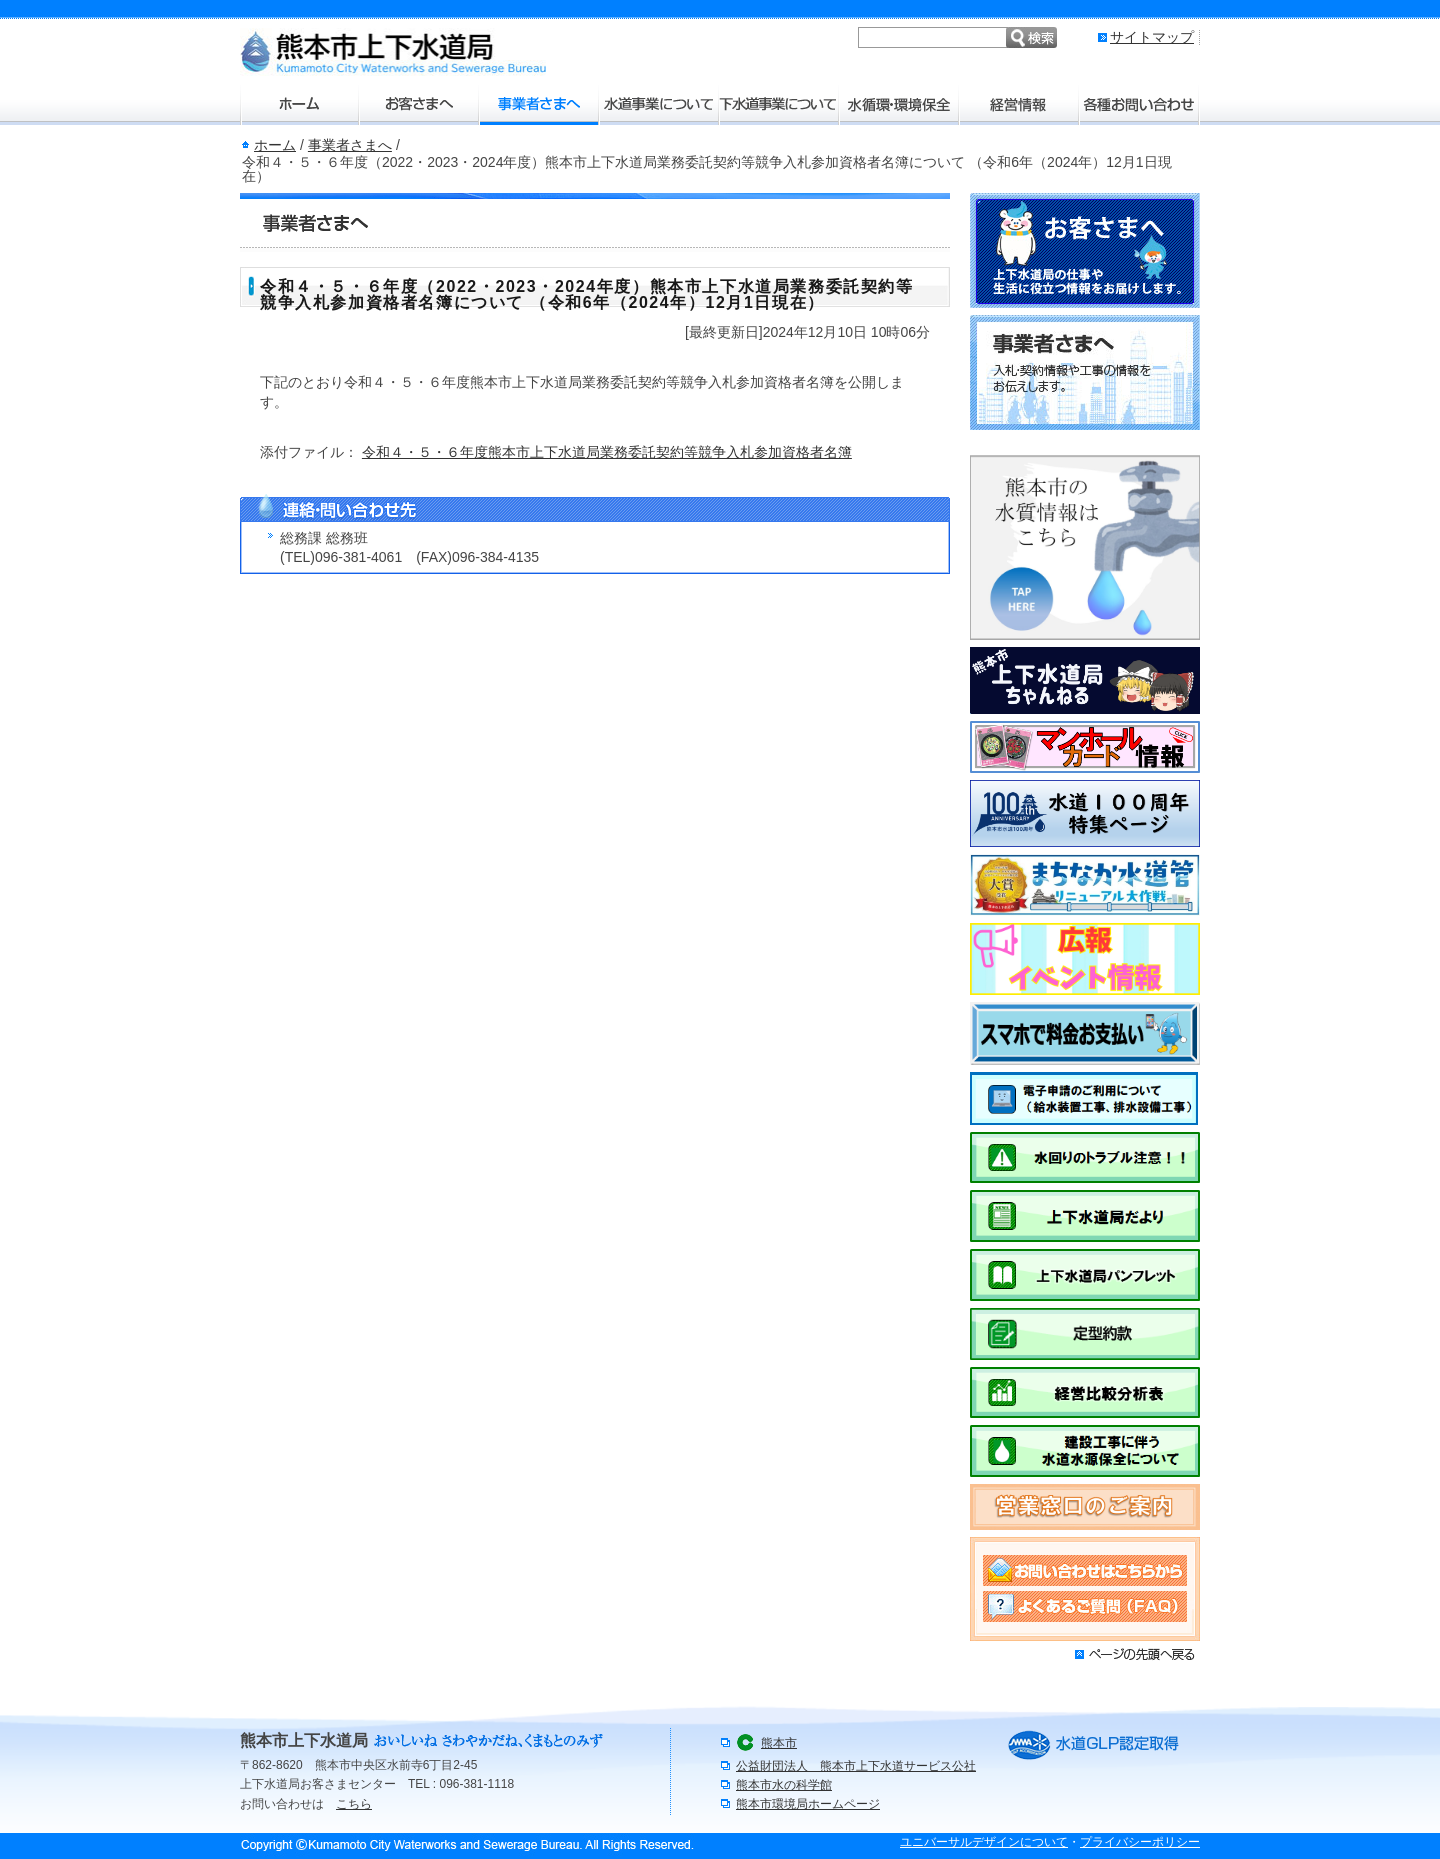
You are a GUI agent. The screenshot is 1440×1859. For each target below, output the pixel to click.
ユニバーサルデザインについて (984, 1842)
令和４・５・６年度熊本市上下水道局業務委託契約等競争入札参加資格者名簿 (607, 452)
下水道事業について (780, 105)
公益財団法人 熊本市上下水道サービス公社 (856, 1766)
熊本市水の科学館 (784, 1785)
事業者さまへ (540, 105)
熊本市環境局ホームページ (808, 1804)
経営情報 (1020, 105)
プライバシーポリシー (1140, 1842)
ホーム (300, 105)
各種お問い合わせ (1140, 105)
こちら (354, 1804)
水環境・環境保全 (900, 105)
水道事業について (660, 105)
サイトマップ (1152, 37)
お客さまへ (420, 105)
